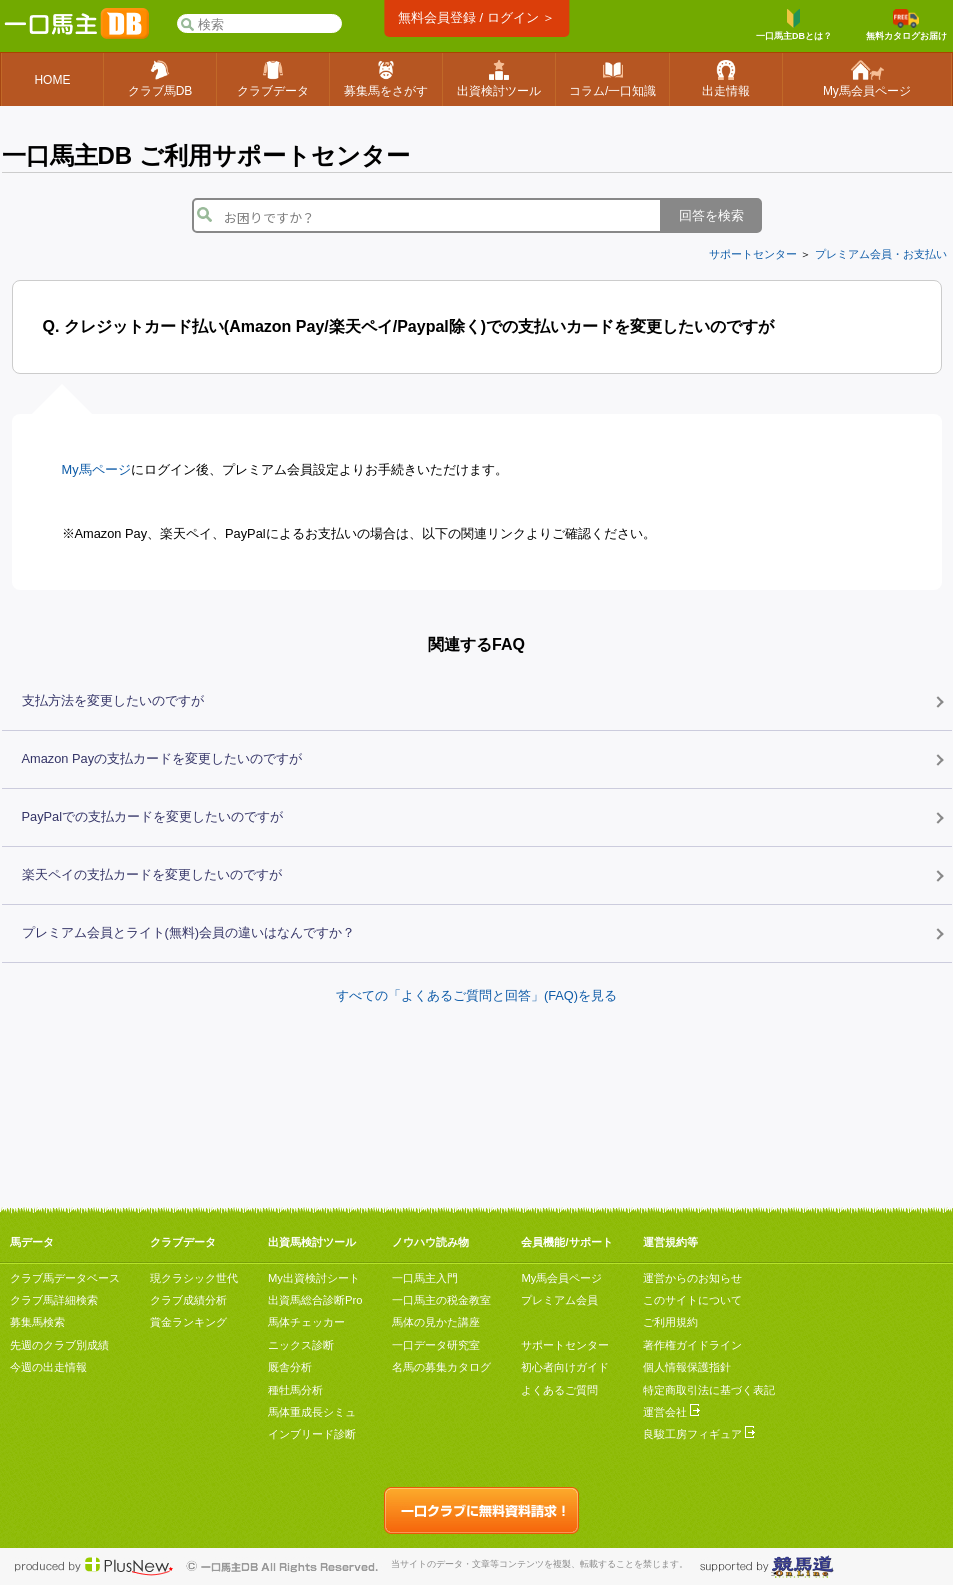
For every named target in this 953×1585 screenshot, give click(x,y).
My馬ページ (96, 469)
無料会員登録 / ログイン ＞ (476, 17)
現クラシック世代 (194, 1278)
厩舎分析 (290, 1367)
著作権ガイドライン (692, 1345)
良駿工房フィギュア (699, 1434)
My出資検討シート (314, 1278)
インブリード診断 (312, 1434)
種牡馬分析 (295, 1390)
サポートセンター (753, 254)
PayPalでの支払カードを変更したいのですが (153, 816)
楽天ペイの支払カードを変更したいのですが (152, 874)
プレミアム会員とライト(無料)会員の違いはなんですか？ (189, 932)
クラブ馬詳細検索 (54, 1300)
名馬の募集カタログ (441, 1367)
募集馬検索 (37, 1322)
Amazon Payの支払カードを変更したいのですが (162, 758)
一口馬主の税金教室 (441, 1300)
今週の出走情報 (48, 1367)
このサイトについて (692, 1300)
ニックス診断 (301, 1345)
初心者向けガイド (565, 1367)
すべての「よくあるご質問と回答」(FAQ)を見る (476, 995)
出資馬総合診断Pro (315, 1300)
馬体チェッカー (306, 1322)
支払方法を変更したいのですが (113, 700)
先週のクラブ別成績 (59, 1345)
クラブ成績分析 (188, 1300)
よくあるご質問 (559, 1390)
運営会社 (671, 1412)
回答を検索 (711, 215)
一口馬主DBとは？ (794, 25)
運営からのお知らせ (692, 1278)
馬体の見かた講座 (436, 1322)
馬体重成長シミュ (312, 1412)
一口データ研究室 (436, 1345)
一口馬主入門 (425, 1278)
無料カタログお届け (906, 25)
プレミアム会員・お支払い (881, 254)
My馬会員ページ (561, 1278)
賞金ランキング (188, 1322)
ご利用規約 (670, 1322)
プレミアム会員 (559, 1300)
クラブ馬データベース (65, 1278)
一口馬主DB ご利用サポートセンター (206, 155)
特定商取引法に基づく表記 (709, 1390)
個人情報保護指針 (687, 1367)
